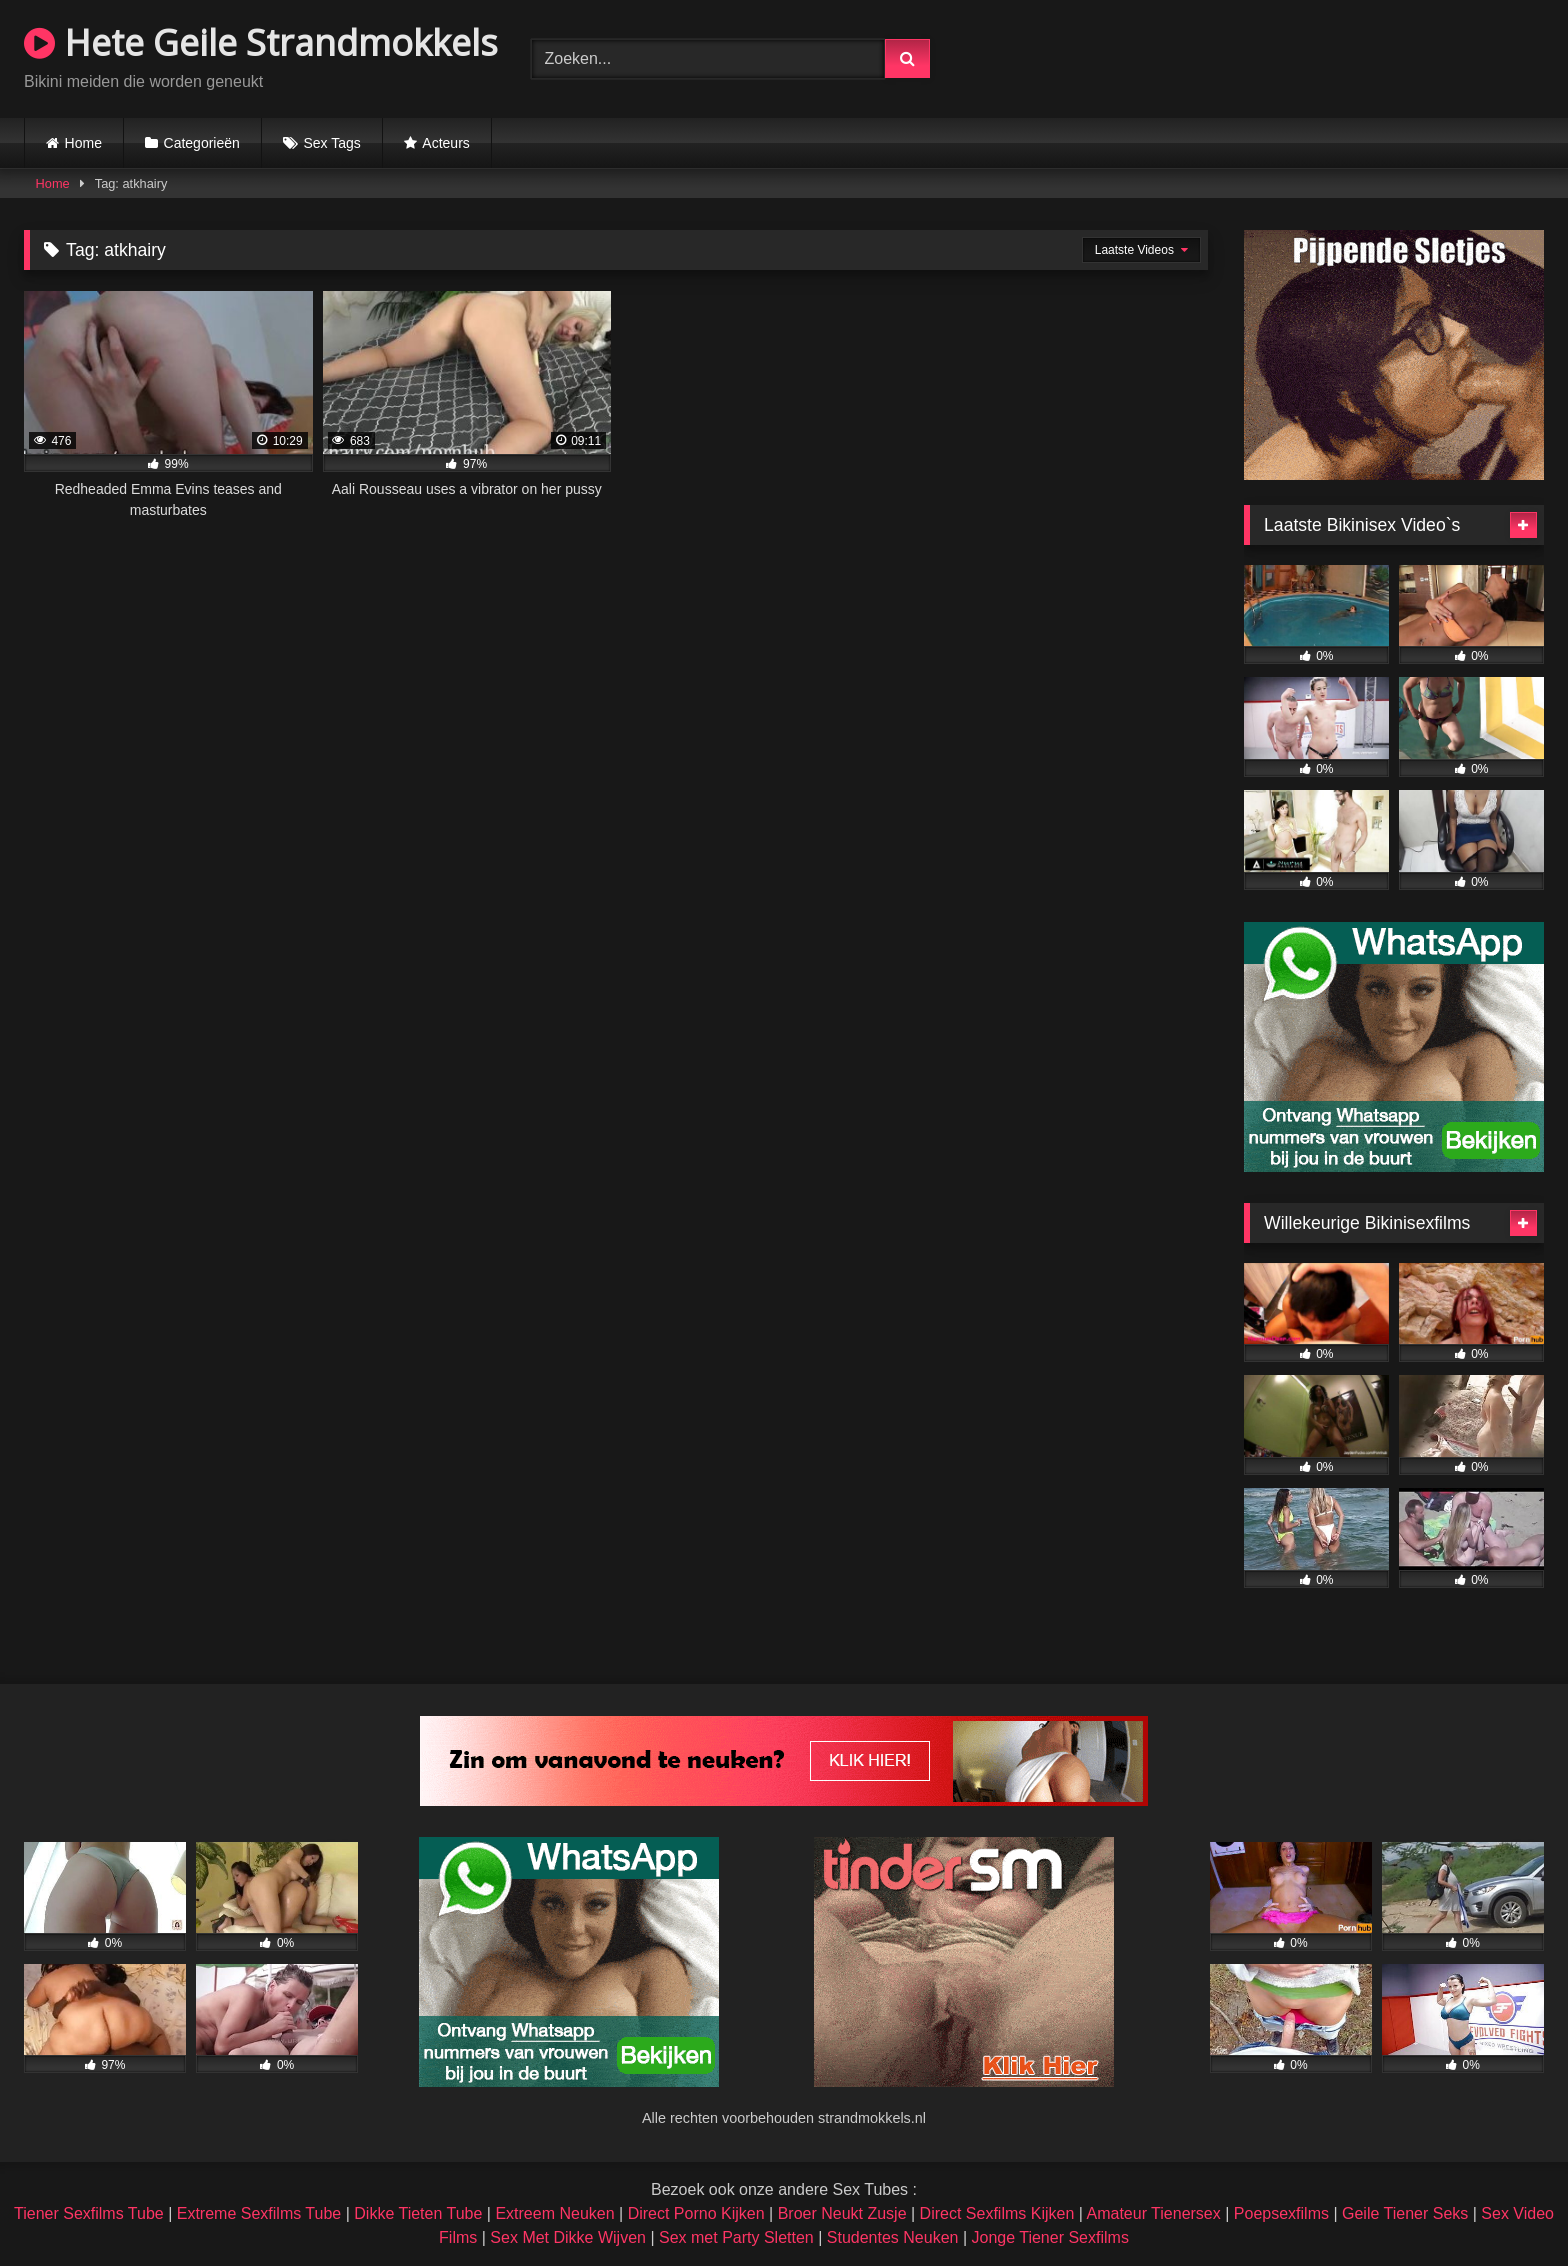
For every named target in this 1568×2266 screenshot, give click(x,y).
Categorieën (202, 143)
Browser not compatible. (1310, 56)
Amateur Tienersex (1153, 2213)
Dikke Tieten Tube (418, 2213)
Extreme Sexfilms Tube (259, 2213)
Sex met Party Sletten (736, 2237)
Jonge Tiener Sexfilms (1049, 2237)
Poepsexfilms (1281, 2213)
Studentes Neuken (893, 2237)
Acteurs (445, 143)
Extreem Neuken (554, 2213)
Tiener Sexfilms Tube (89, 2213)
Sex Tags (331, 143)
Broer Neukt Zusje (842, 2213)
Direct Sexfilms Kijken (997, 2213)
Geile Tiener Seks (1405, 2213)
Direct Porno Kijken (696, 2213)
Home (83, 143)
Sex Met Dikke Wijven (568, 2237)
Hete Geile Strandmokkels (261, 42)
